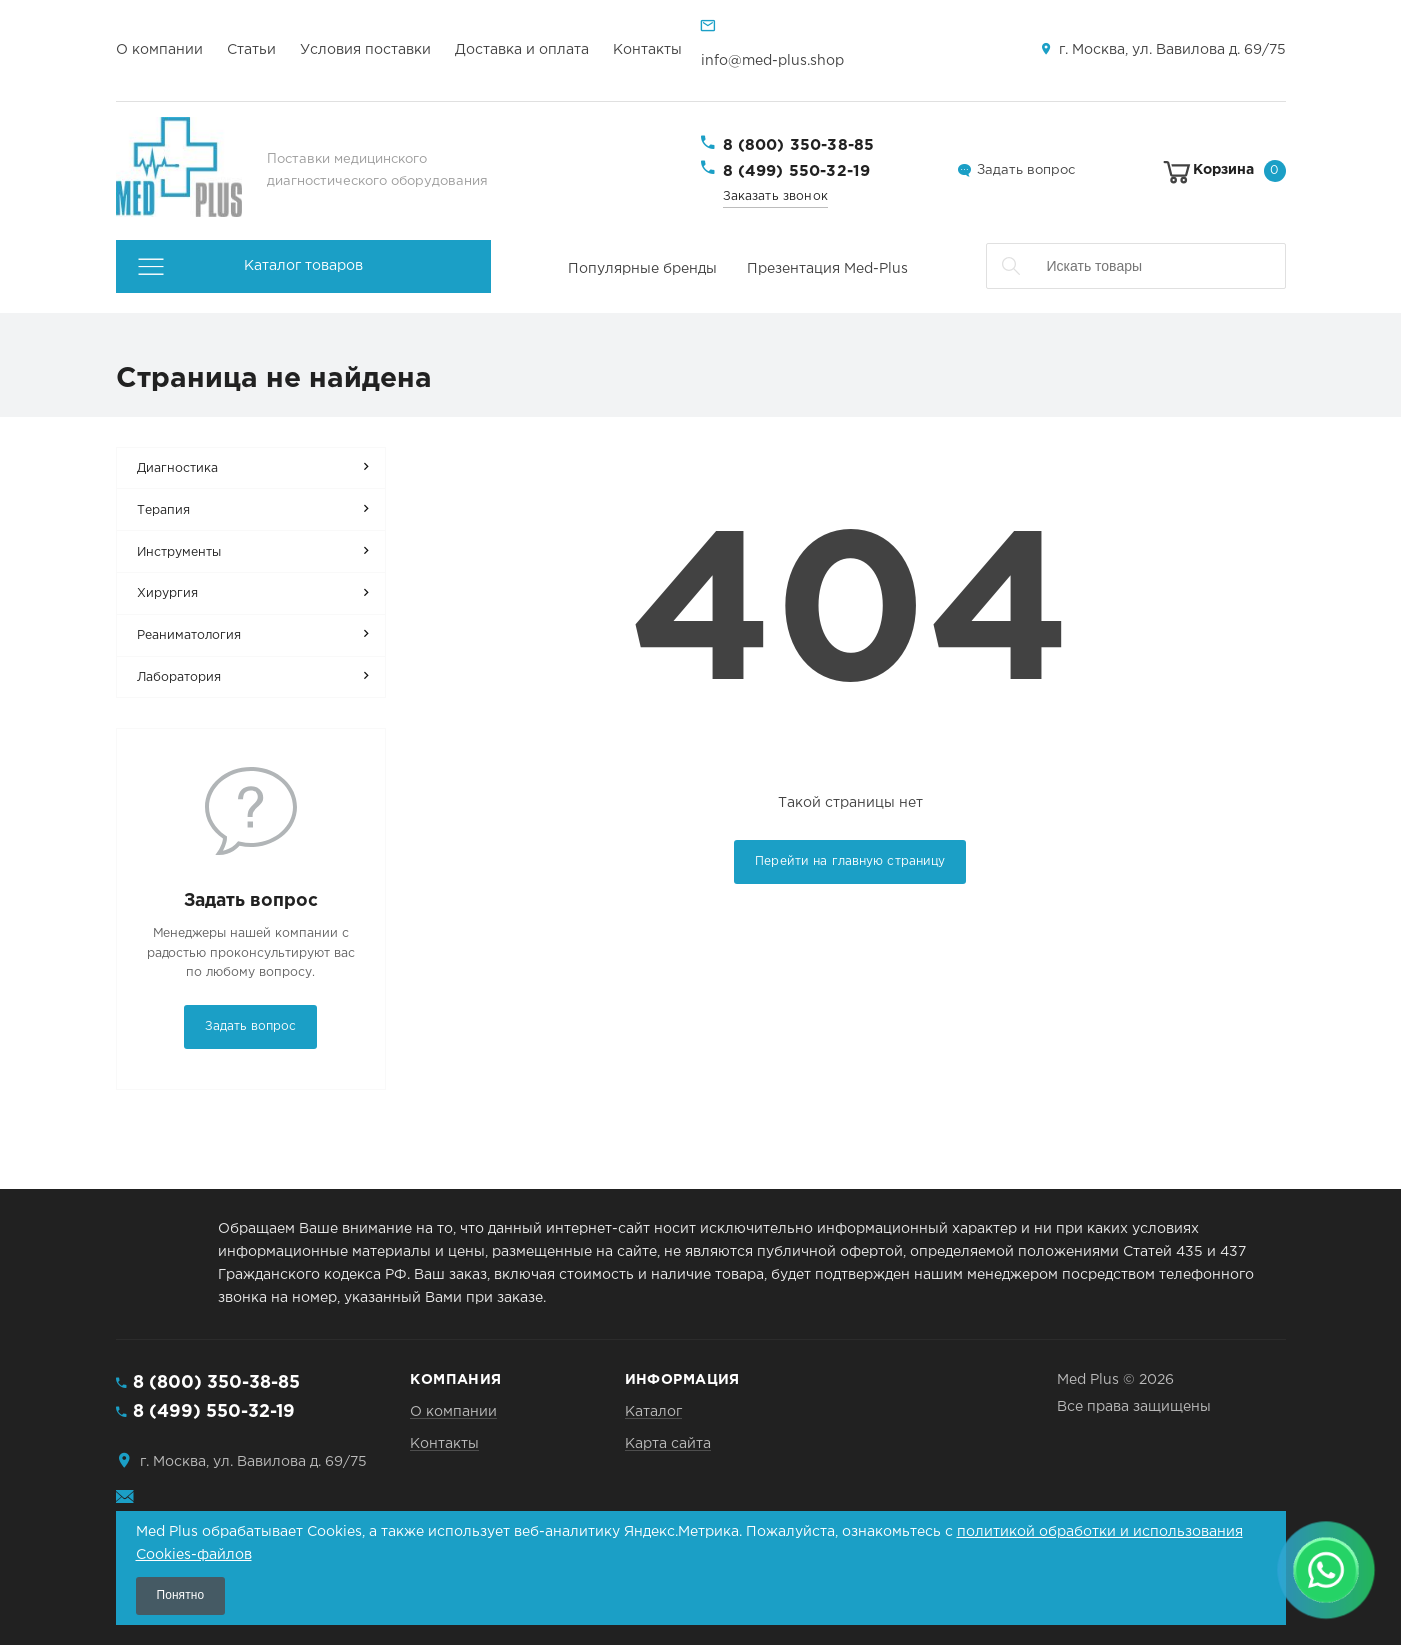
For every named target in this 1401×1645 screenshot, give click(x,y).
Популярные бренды (642, 269)
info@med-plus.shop (772, 61)
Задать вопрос (1026, 170)
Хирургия (167, 593)
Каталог (653, 1412)
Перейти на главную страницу (850, 861)
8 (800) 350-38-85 (799, 145)
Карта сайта (668, 1444)
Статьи (251, 50)
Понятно (181, 1595)
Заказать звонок (775, 196)
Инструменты (179, 552)
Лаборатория (179, 677)
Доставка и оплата (522, 50)
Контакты (647, 50)
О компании (159, 50)
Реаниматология (189, 635)
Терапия (163, 510)
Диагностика (177, 468)
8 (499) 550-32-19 (797, 171)
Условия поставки (365, 50)
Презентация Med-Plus (827, 269)
